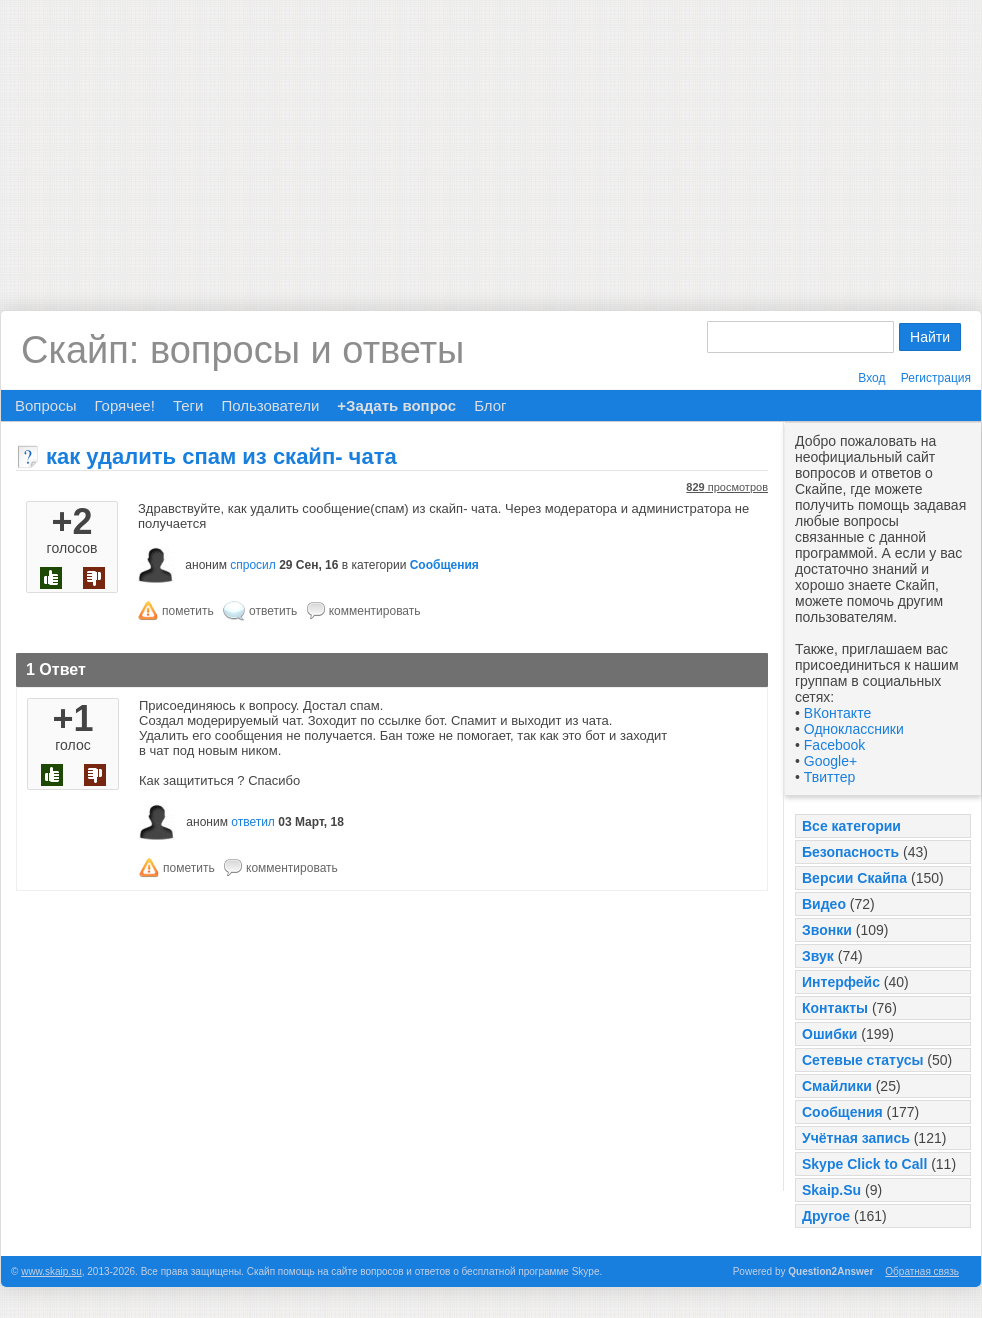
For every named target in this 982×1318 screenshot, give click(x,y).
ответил (253, 822)
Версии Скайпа (854, 878)
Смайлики (837, 1086)
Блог (490, 405)
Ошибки (829, 1034)
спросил (253, 565)
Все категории (851, 826)
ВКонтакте (837, 713)
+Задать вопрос (396, 405)
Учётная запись (856, 1138)
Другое (826, 1216)
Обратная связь (922, 1271)
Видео (824, 904)
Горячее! (124, 405)
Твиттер (829, 777)
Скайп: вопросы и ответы (242, 350)
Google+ (830, 761)
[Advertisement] (491, 140)
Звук (818, 956)
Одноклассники (854, 729)
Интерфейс (841, 982)
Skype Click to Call (864, 1164)
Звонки (827, 930)
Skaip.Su (831, 1190)
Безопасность (850, 852)
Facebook (834, 745)
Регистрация (936, 378)
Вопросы (45, 405)
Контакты (835, 1008)
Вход (871, 378)
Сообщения (842, 1112)
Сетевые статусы (862, 1060)
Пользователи (270, 405)
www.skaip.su (51, 1271)
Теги (188, 405)
